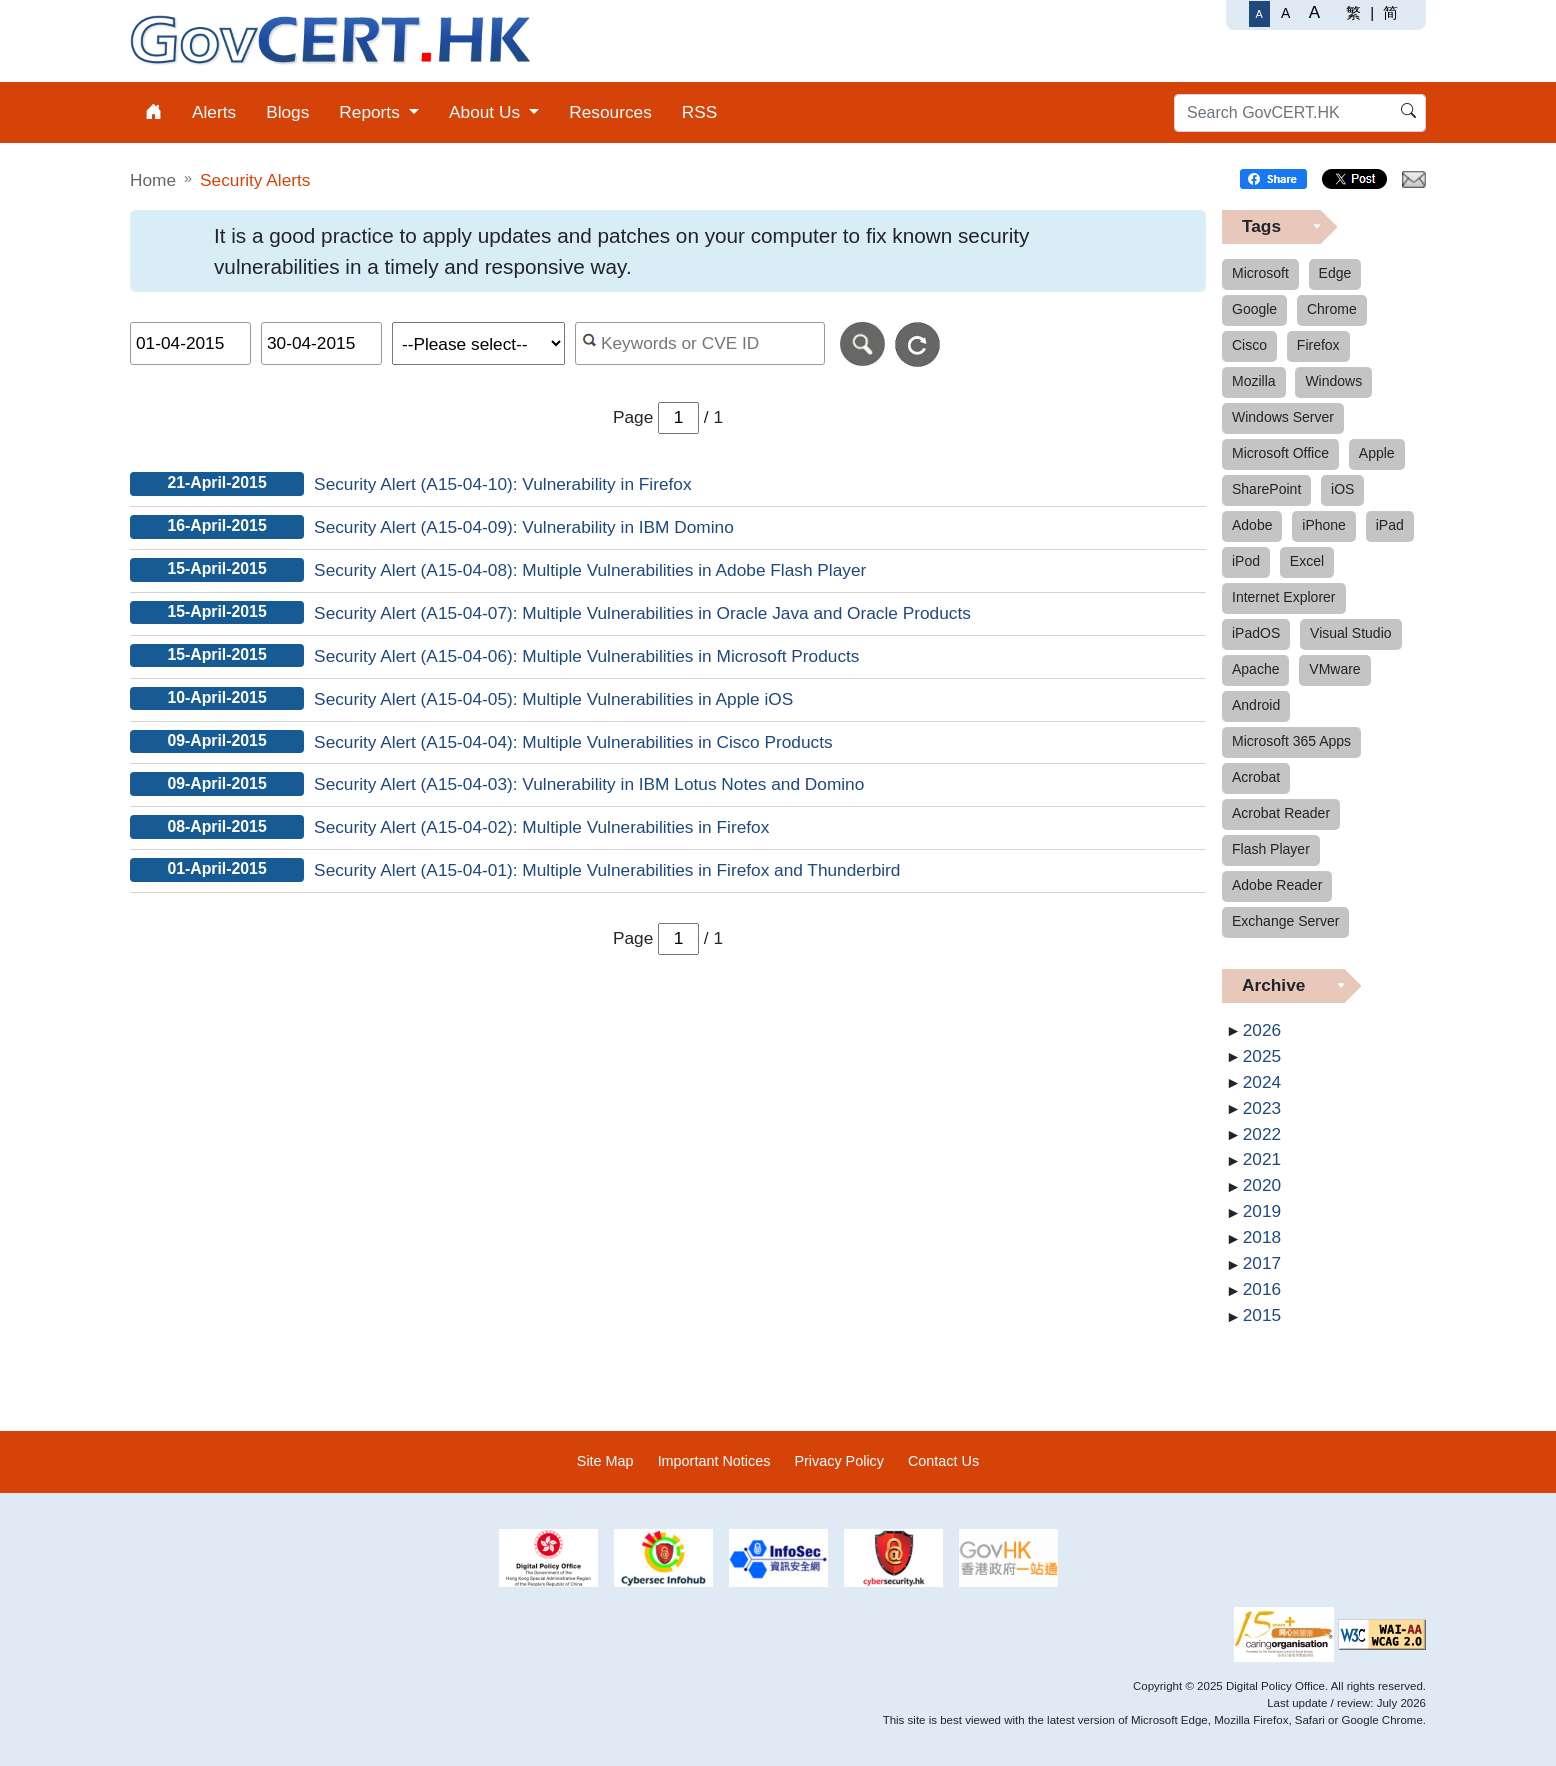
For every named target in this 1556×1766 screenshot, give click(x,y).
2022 (1262, 1134)
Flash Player (1271, 849)
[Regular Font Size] (1259, 14)
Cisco (1249, 345)
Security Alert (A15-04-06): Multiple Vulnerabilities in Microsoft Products (586, 656)
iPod (1246, 561)
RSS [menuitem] (700, 112)
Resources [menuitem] (610, 112)
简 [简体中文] (1390, 12)
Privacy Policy (839, 1461)
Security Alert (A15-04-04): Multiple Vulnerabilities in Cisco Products (573, 742)
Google (1254, 309)
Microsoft (1260, 273)
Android (1256, 705)
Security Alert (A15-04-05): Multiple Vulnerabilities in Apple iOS (553, 699)
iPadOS (1256, 633)
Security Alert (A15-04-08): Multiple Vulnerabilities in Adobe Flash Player (590, 570)
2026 (1262, 1030)
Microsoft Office (1280, 453)
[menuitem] (153, 112)
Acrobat (1256, 777)
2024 (1262, 1082)
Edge (1335, 273)
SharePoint (1266, 489)
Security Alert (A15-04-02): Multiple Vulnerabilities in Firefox (541, 827)
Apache (1255, 669)
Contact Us (943, 1461)
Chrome (1332, 309)
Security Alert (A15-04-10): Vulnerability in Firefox (502, 484)
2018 (1262, 1237)
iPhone (1324, 525)
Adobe (1252, 525)
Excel (1307, 561)
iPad (1390, 525)
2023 (1262, 1108)
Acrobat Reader (1281, 813)
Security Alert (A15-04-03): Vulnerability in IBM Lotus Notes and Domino (589, 784)
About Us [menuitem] (487, 112)
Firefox (1318, 345)
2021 (1262, 1159)
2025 (1262, 1056)
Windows (1333, 381)
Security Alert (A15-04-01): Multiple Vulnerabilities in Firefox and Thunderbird (607, 870)
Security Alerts (255, 180)
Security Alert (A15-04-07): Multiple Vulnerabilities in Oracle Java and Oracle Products (642, 613)
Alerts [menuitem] (214, 112)
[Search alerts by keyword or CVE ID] (700, 343)
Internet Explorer (1284, 597)
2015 (1262, 1315)
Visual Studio (1350, 633)
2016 (1262, 1289)
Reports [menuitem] (371, 112)
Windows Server (1283, 417)
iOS (1342, 489)
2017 (1262, 1263)
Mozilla (1254, 381)
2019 (1262, 1211)
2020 (1262, 1185)
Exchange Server (1285, 921)
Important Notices (714, 1461)
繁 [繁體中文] (1353, 12)
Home (153, 180)
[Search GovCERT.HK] (1300, 113)
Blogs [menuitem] (287, 112)
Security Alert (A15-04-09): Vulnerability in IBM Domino (524, 527)
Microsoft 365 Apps (1291, 741)
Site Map (605, 1461)
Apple (1377, 453)
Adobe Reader (1277, 885)
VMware (1334, 669)
